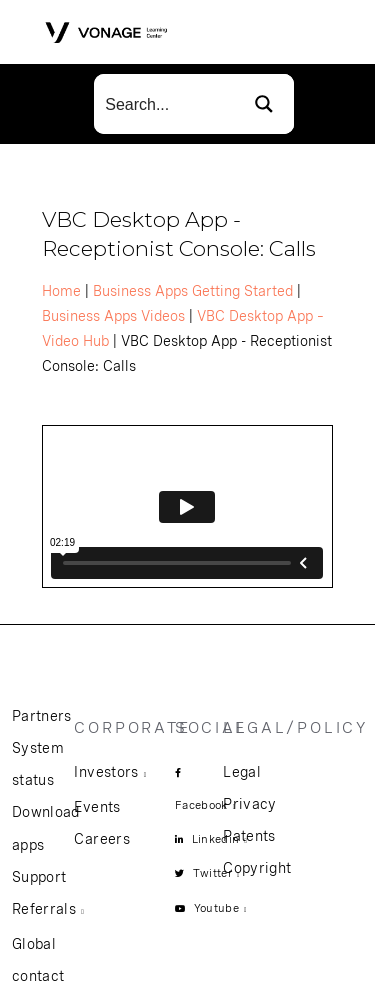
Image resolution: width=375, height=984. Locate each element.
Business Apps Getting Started (193, 291)
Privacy (249, 804)
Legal (242, 772)
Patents (249, 836)
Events (97, 807)
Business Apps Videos (113, 316)
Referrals (44, 909)
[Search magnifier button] (264, 104)
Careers (101, 839)
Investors (106, 772)
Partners (42, 716)
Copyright (257, 868)
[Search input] (165, 104)
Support (39, 877)
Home (61, 291)
